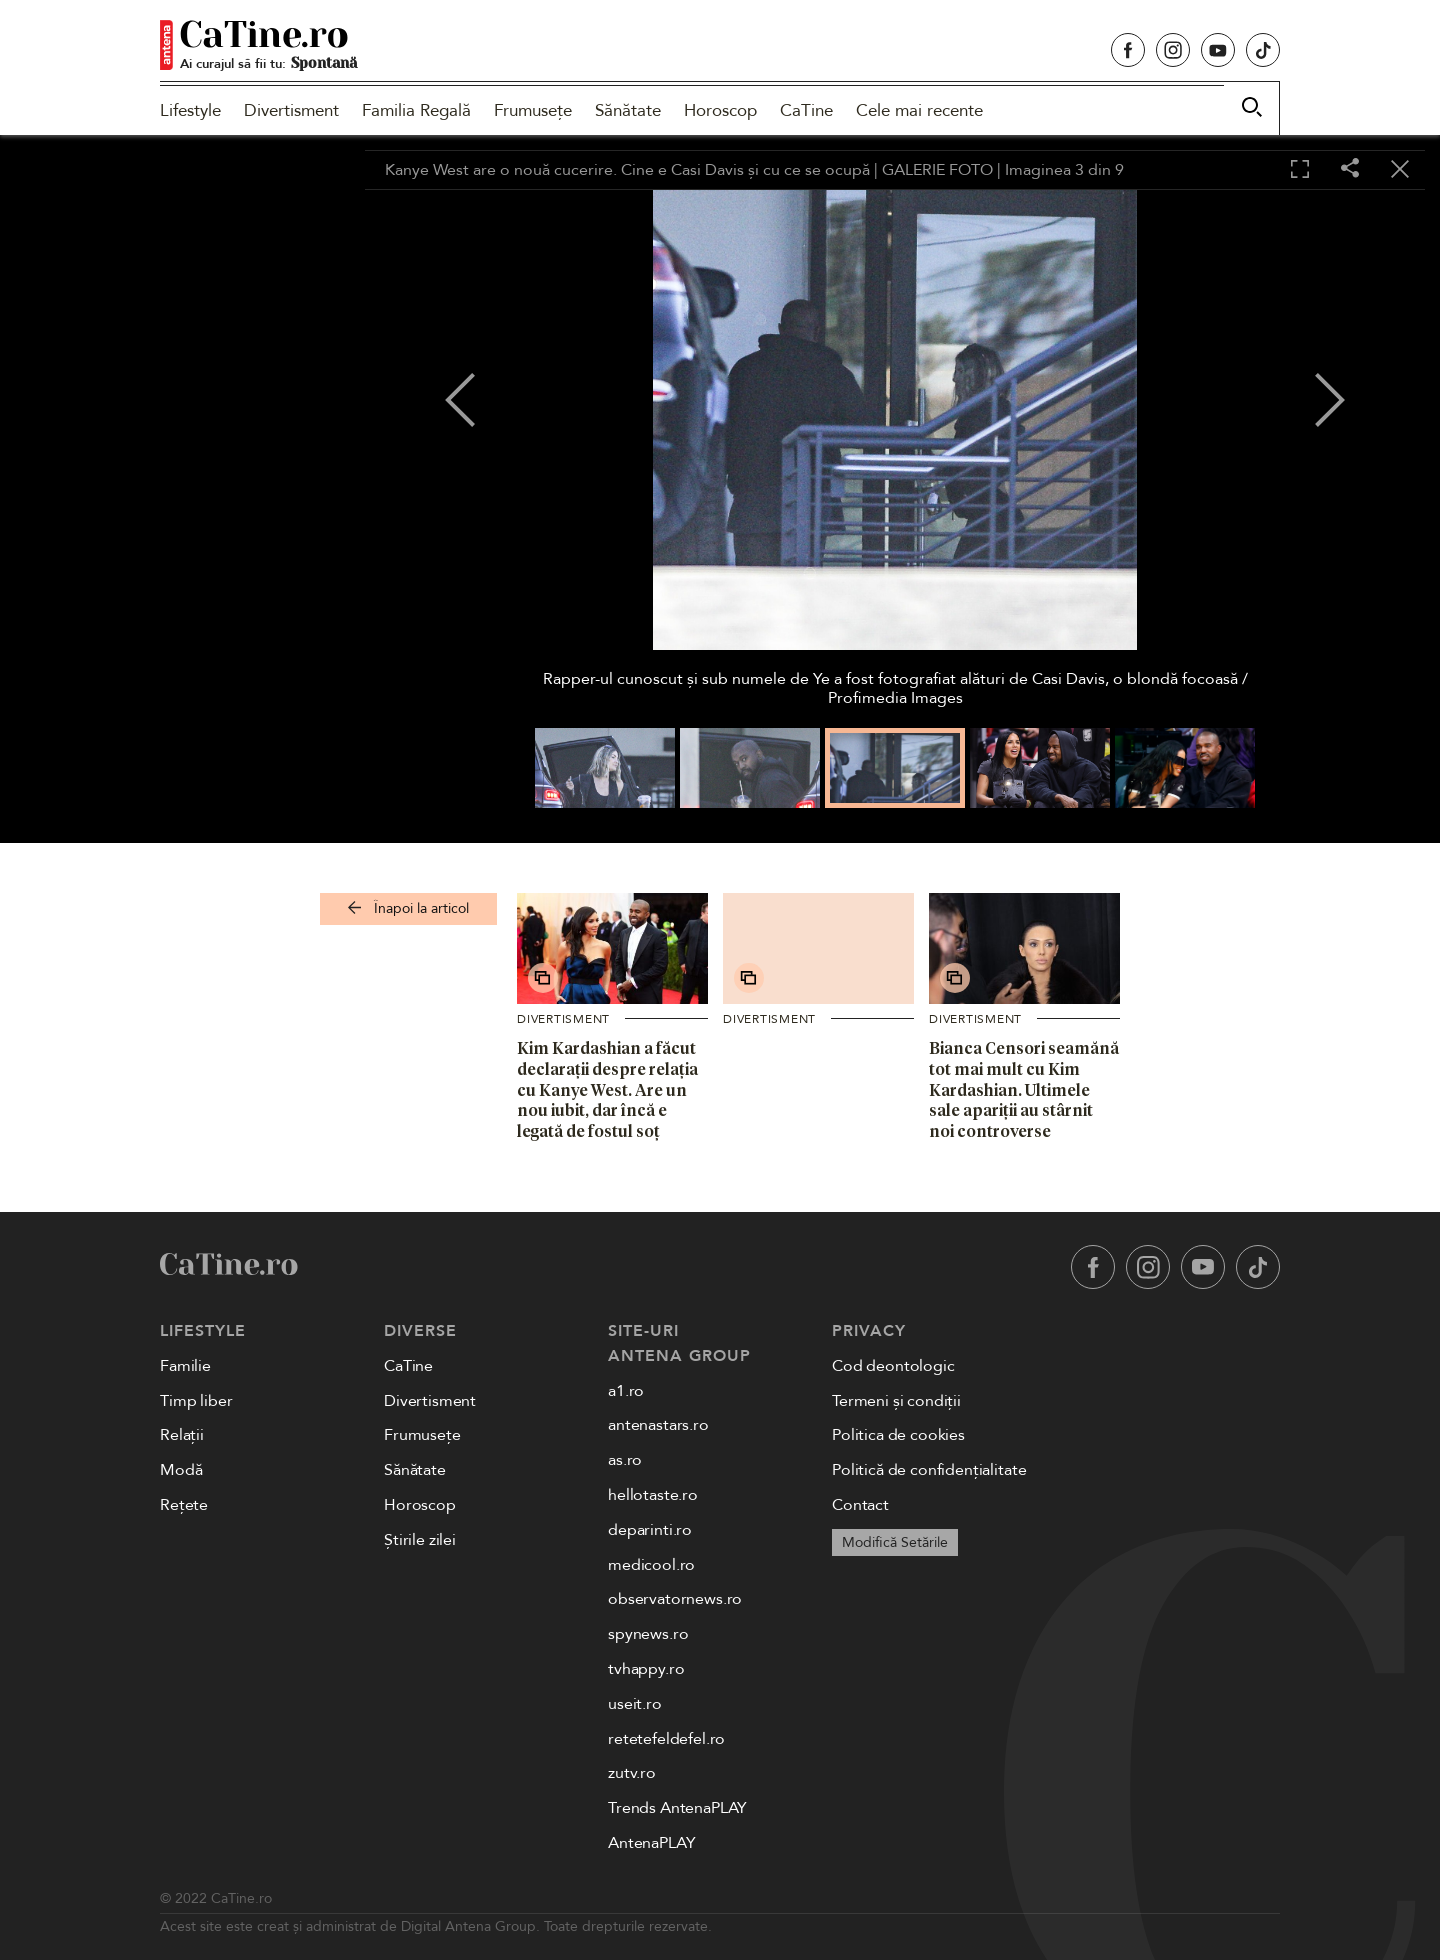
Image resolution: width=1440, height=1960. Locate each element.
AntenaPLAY (651, 1843)
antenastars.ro (658, 1425)
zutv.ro (632, 1773)
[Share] (1350, 169)
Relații (182, 1435)
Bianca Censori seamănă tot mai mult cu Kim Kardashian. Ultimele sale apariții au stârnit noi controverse (1024, 1089)
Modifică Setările (895, 1542)
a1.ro (626, 1391)
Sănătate (628, 110)
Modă (181, 1470)
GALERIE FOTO (937, 170)
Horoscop (720, 110)
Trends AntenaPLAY (677, 1808)
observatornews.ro (675, 1599)
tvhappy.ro (646, 1669)
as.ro (625, 1460)
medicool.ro (651, 1565)
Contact (860, 1505)
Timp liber (196, 1401)
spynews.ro (648, 1634)
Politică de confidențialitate (929, 1470)
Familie (185, 1366)
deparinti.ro (650, 1530)
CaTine (806, 110)
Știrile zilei (420, 1540)
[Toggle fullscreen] (1300, 170)
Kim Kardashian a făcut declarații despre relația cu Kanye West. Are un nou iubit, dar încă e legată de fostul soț (607, 1089)
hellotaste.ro (653, 1495)
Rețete (184, 1505)
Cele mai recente (919, 110)
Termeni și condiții (896, 1401)
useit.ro (635, 1704)
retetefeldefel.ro (666, 1739)
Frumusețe (533, 110)
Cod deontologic (893, 1366)
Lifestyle (190, 110)
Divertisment (291, 110)
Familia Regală (416, 110)
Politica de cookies (898, 1435)
